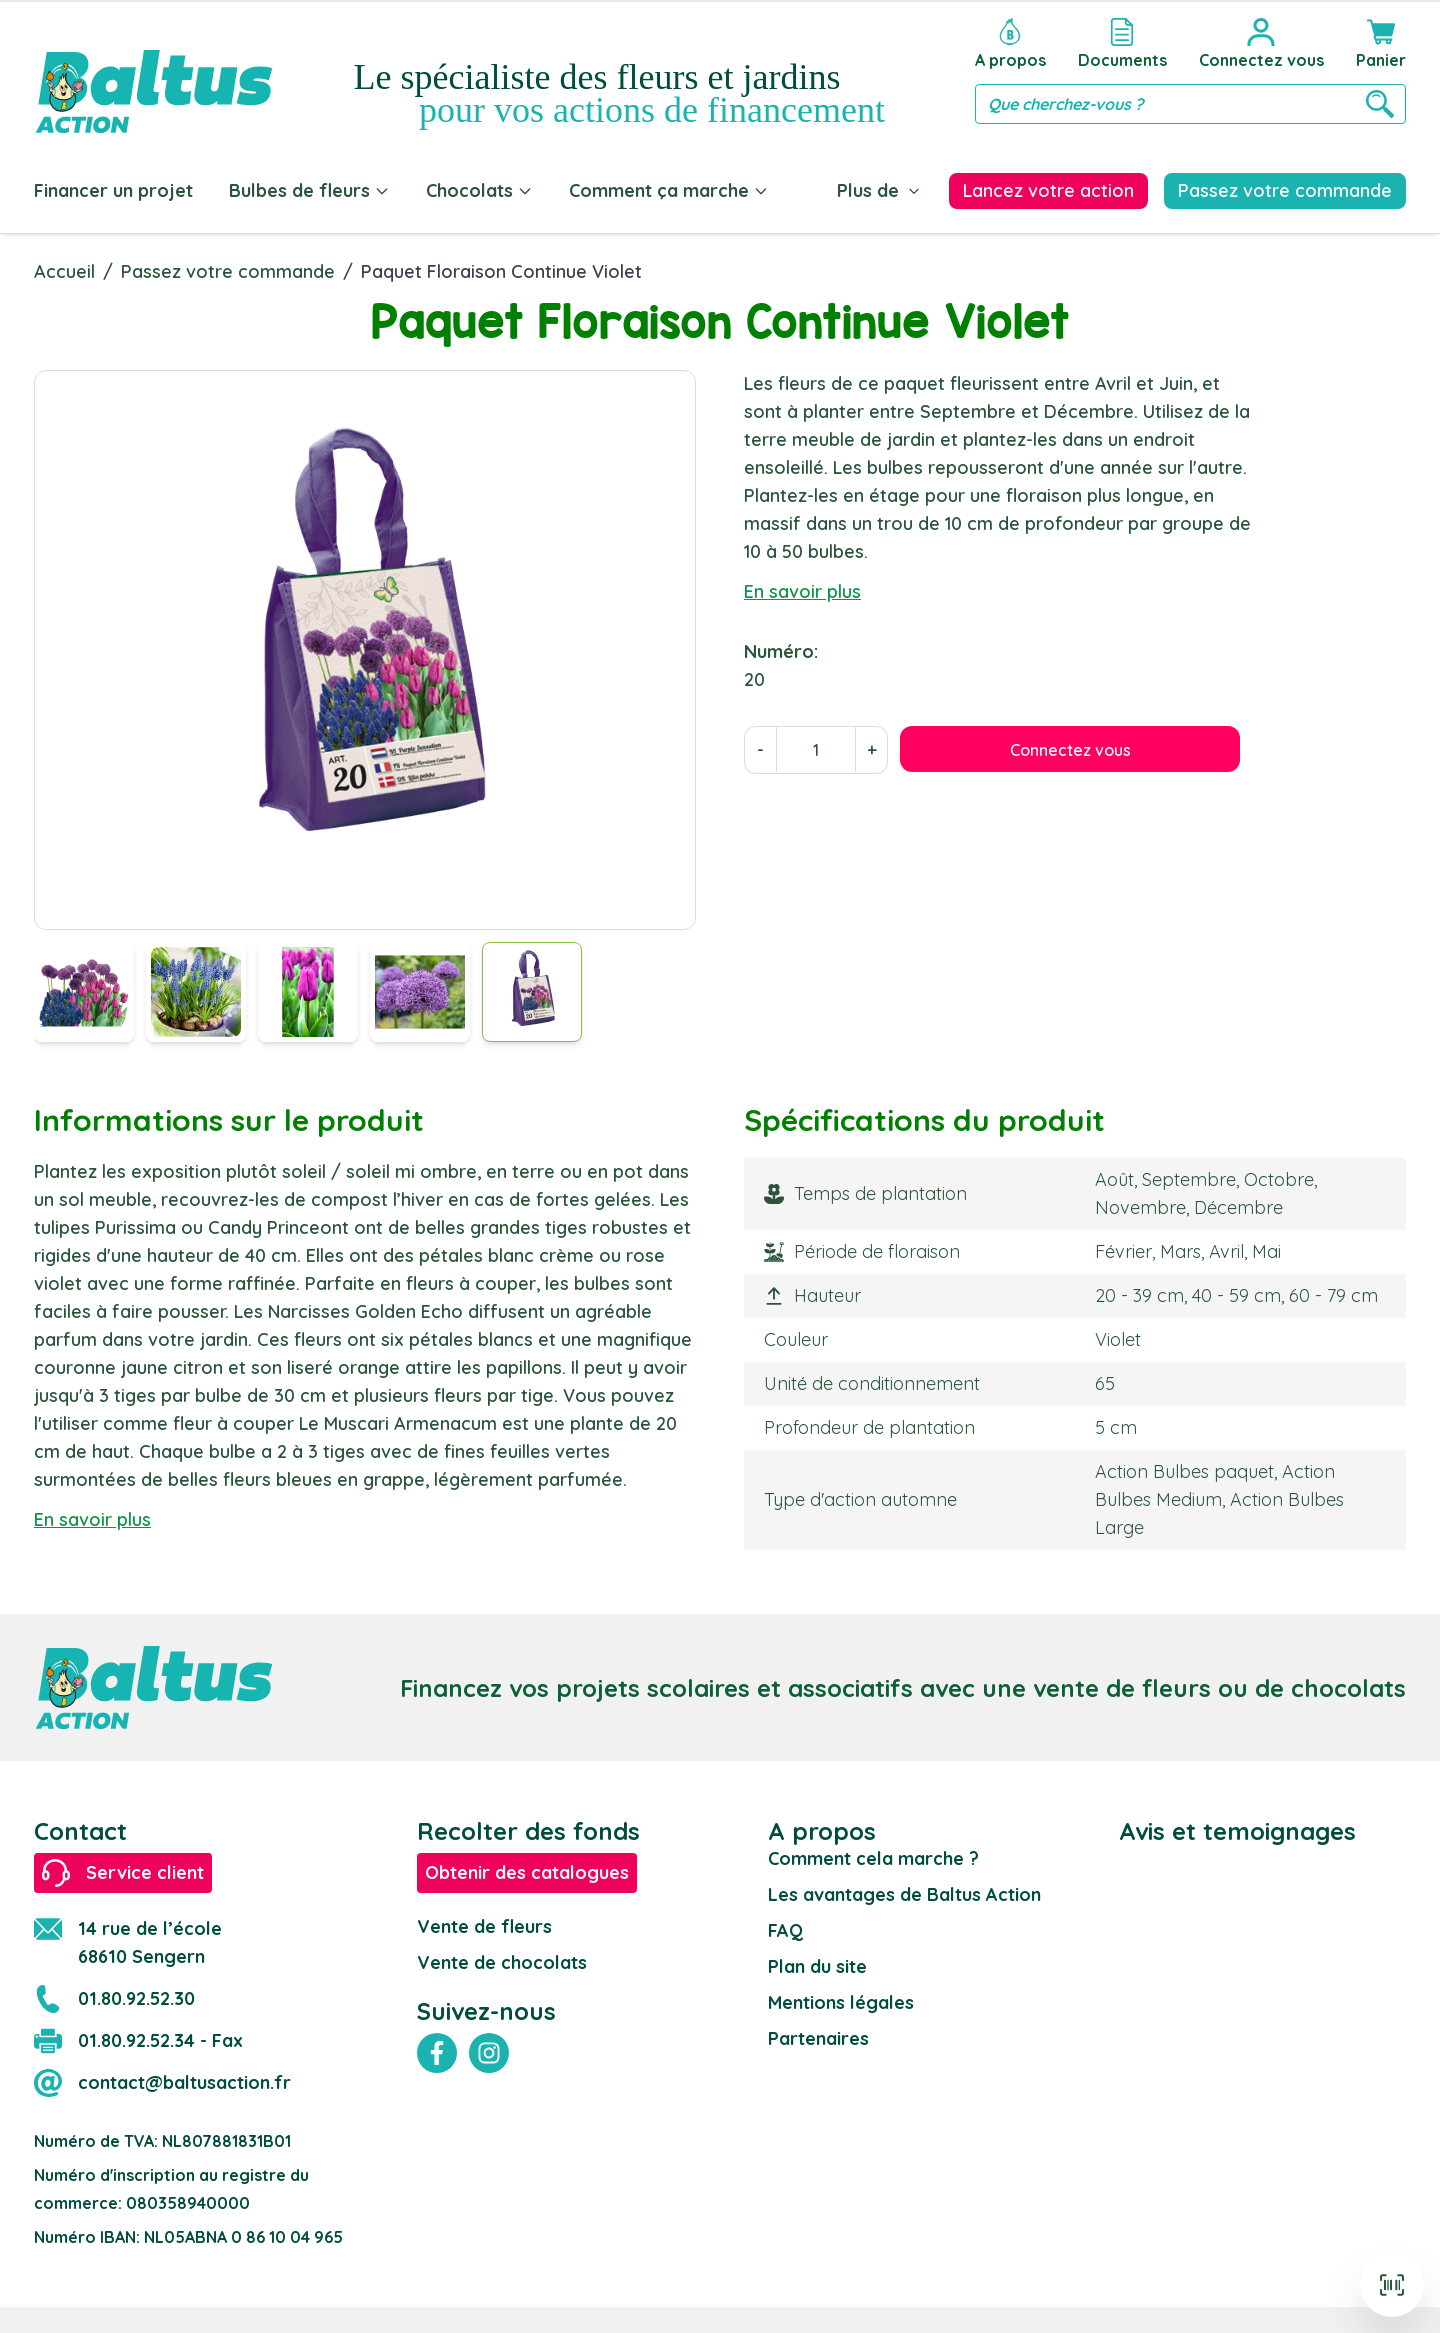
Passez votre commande (228, 267)
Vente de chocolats (502, 1958)
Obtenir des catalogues (527, 1868)
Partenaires (818, 2034)
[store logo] (154, 71)
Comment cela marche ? (873, 1854)
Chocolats (479, 190)
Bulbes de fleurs (309, 190)
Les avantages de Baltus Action (904, 1890)
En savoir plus (802, 587)
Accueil (64, 267)
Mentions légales (841, 1998)
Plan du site (817, 1962)
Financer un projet (113, 190)
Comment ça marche (669, 190)
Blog (825, 190)
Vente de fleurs (484, 1922)
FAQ (785, 1926)
